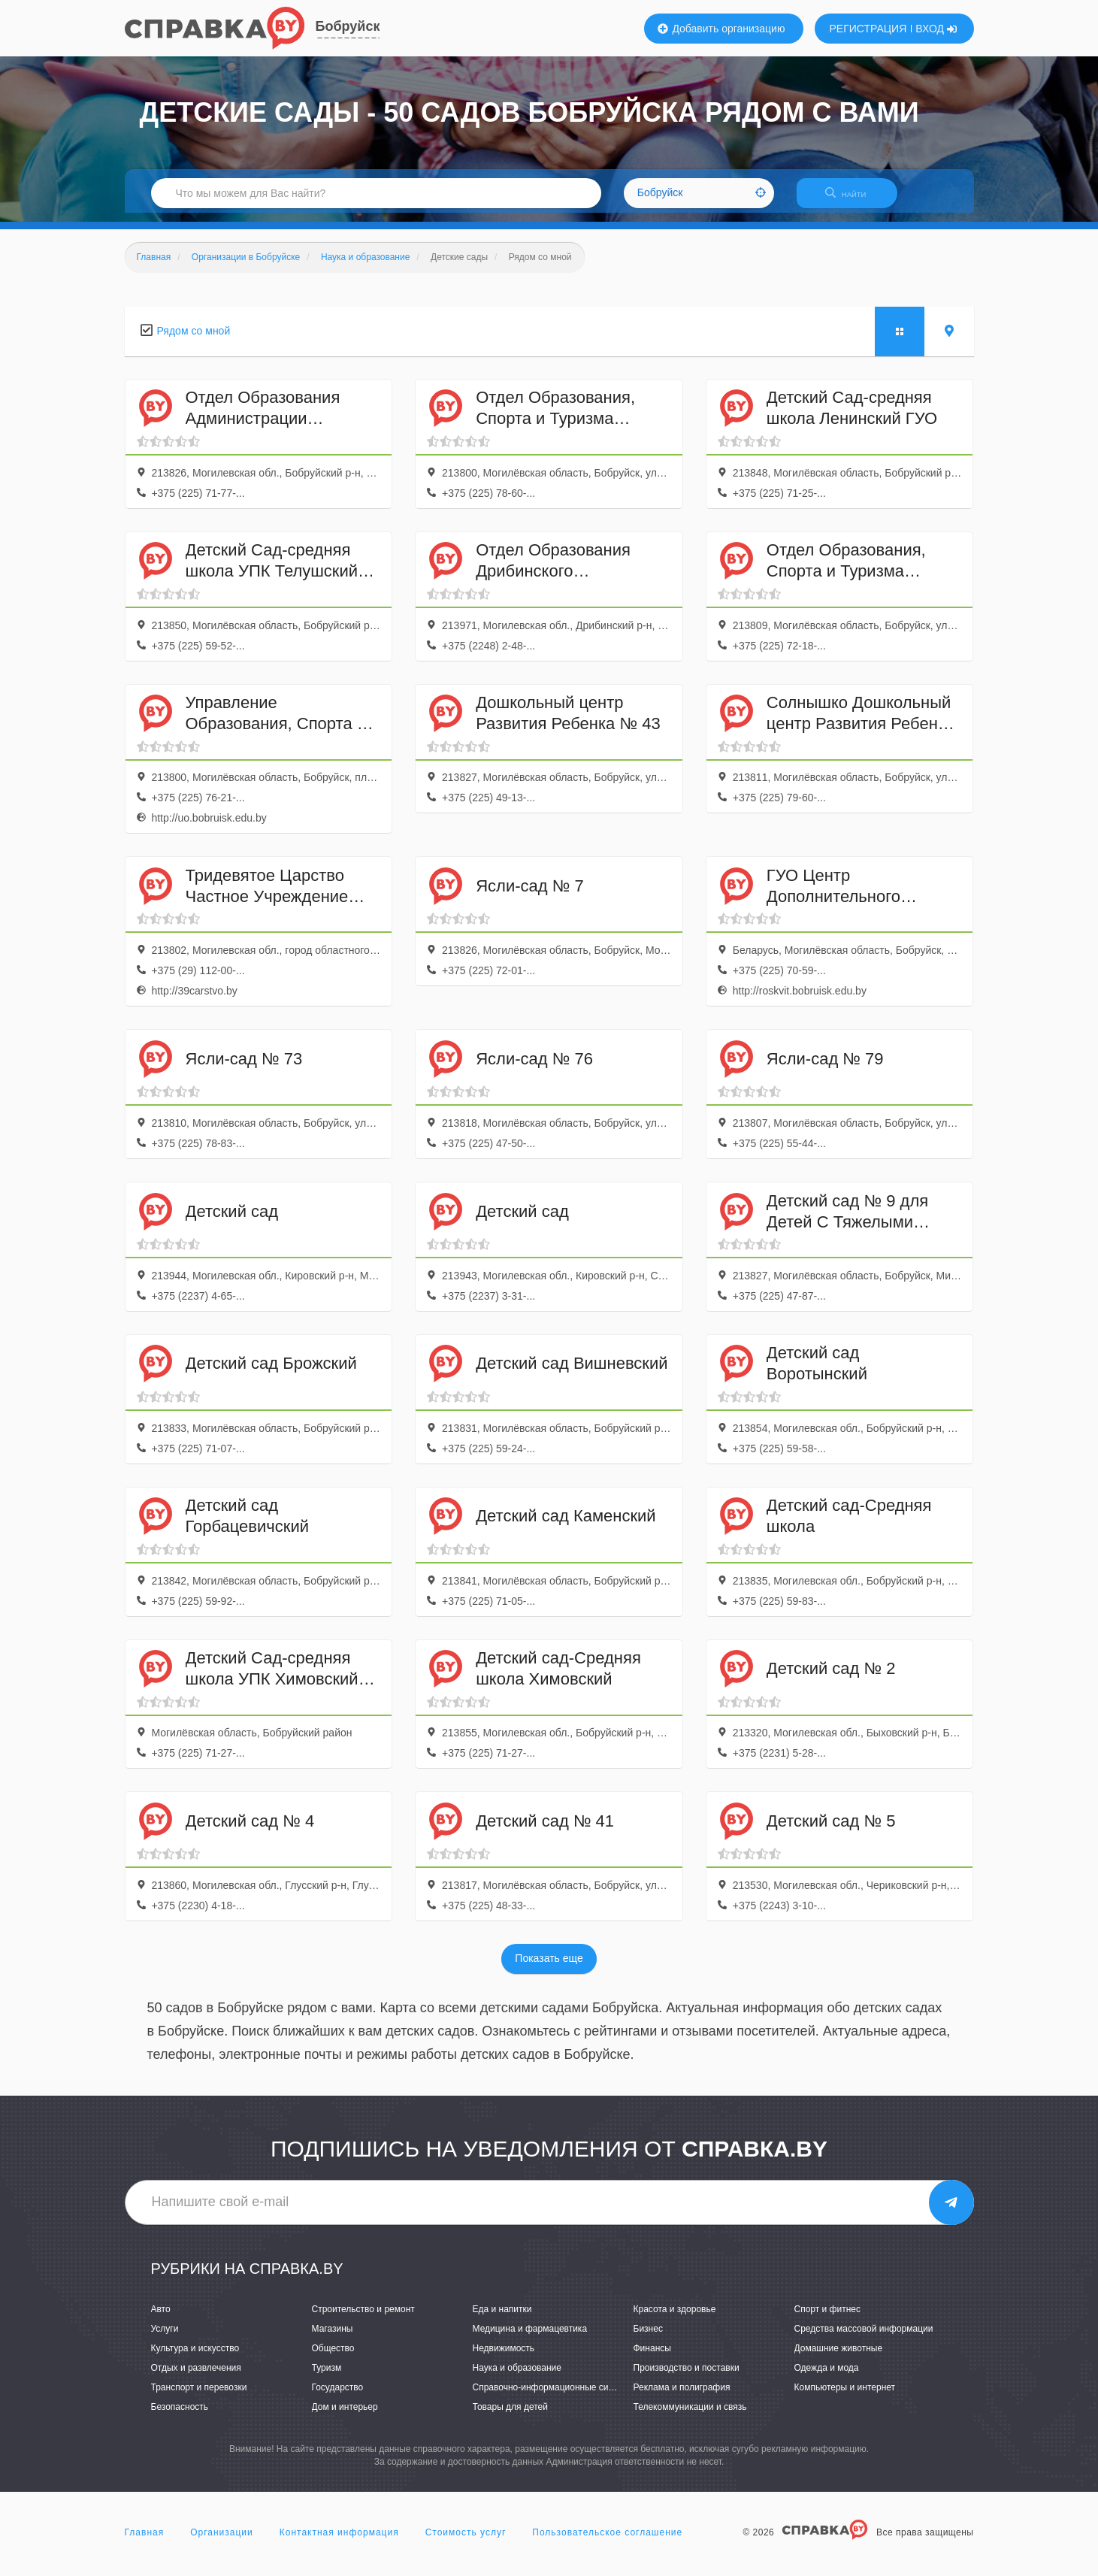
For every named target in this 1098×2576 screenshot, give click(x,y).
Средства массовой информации (863, 2337)
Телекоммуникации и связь (690, 2416)
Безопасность (180, 2416)
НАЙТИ (853, 198)
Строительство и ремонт (363, 2318)
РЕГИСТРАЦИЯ (868, 29)
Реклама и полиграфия (682, 2396)
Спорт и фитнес (827, 2318)
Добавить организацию (721, 29)
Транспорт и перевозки (199, 2396)
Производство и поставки (687, 2377)
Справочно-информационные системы (554, 2396)
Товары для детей (510, 2416)
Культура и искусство (195, 2357)
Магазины (332, 2337)
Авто (161, 2318)
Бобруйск (348, 26)
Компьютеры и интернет (845, 2396)
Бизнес (648, 2337)
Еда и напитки (502, 2318)
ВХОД (936, 29)
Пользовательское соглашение (607, 2541)
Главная (145, 2541)
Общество (333, 2357)
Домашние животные (838, 2357)
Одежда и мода (826, 2377)
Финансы (652, 2357)
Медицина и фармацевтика (530, 2337)
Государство (338, 2396)
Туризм (327, 2377)
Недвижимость (504, 2357)
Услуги (165, 2337)
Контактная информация (339, 2541)
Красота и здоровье (675, 2318)
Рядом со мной (194, 340)
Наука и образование (517, 2377)
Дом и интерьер (345, 2416)
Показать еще (548, 1968)
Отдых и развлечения (196, 2377)
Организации (221, 2541)
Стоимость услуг (466, 2541)
